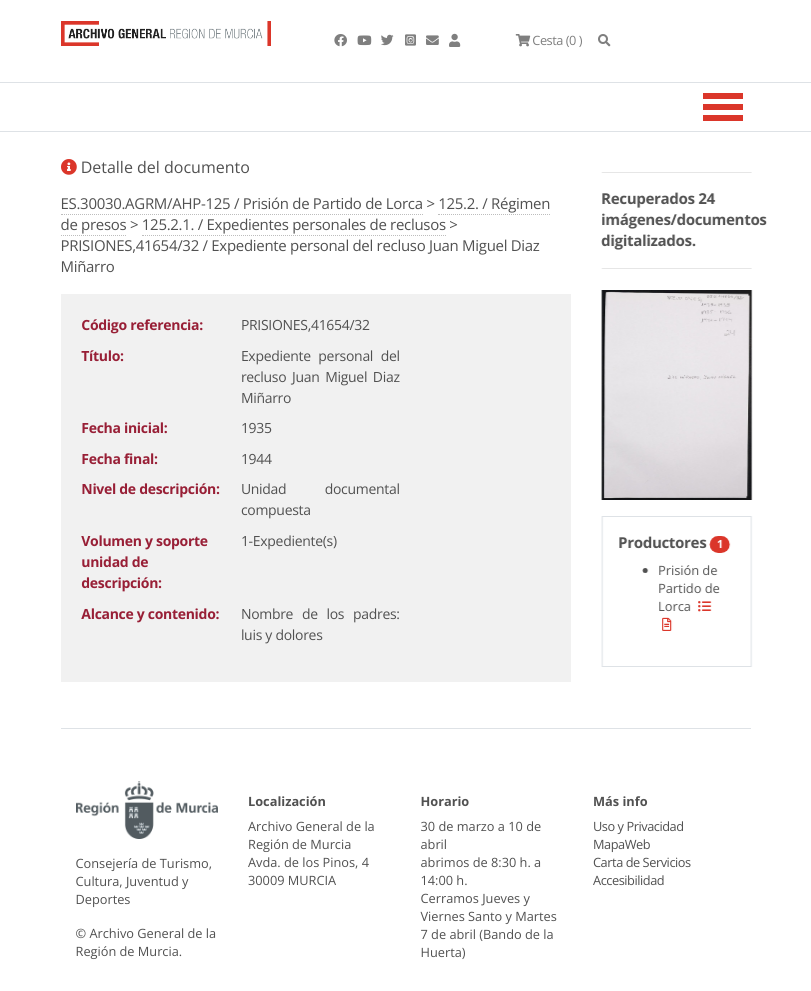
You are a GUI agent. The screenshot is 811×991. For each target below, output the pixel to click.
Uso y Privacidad (638, 826)
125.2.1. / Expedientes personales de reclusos (294, 225)
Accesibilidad (628, 880)
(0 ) (549, 40)
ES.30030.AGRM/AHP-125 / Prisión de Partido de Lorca (242, 204)
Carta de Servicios (641, 862)
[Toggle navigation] (748, 107)
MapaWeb (621, 844)
